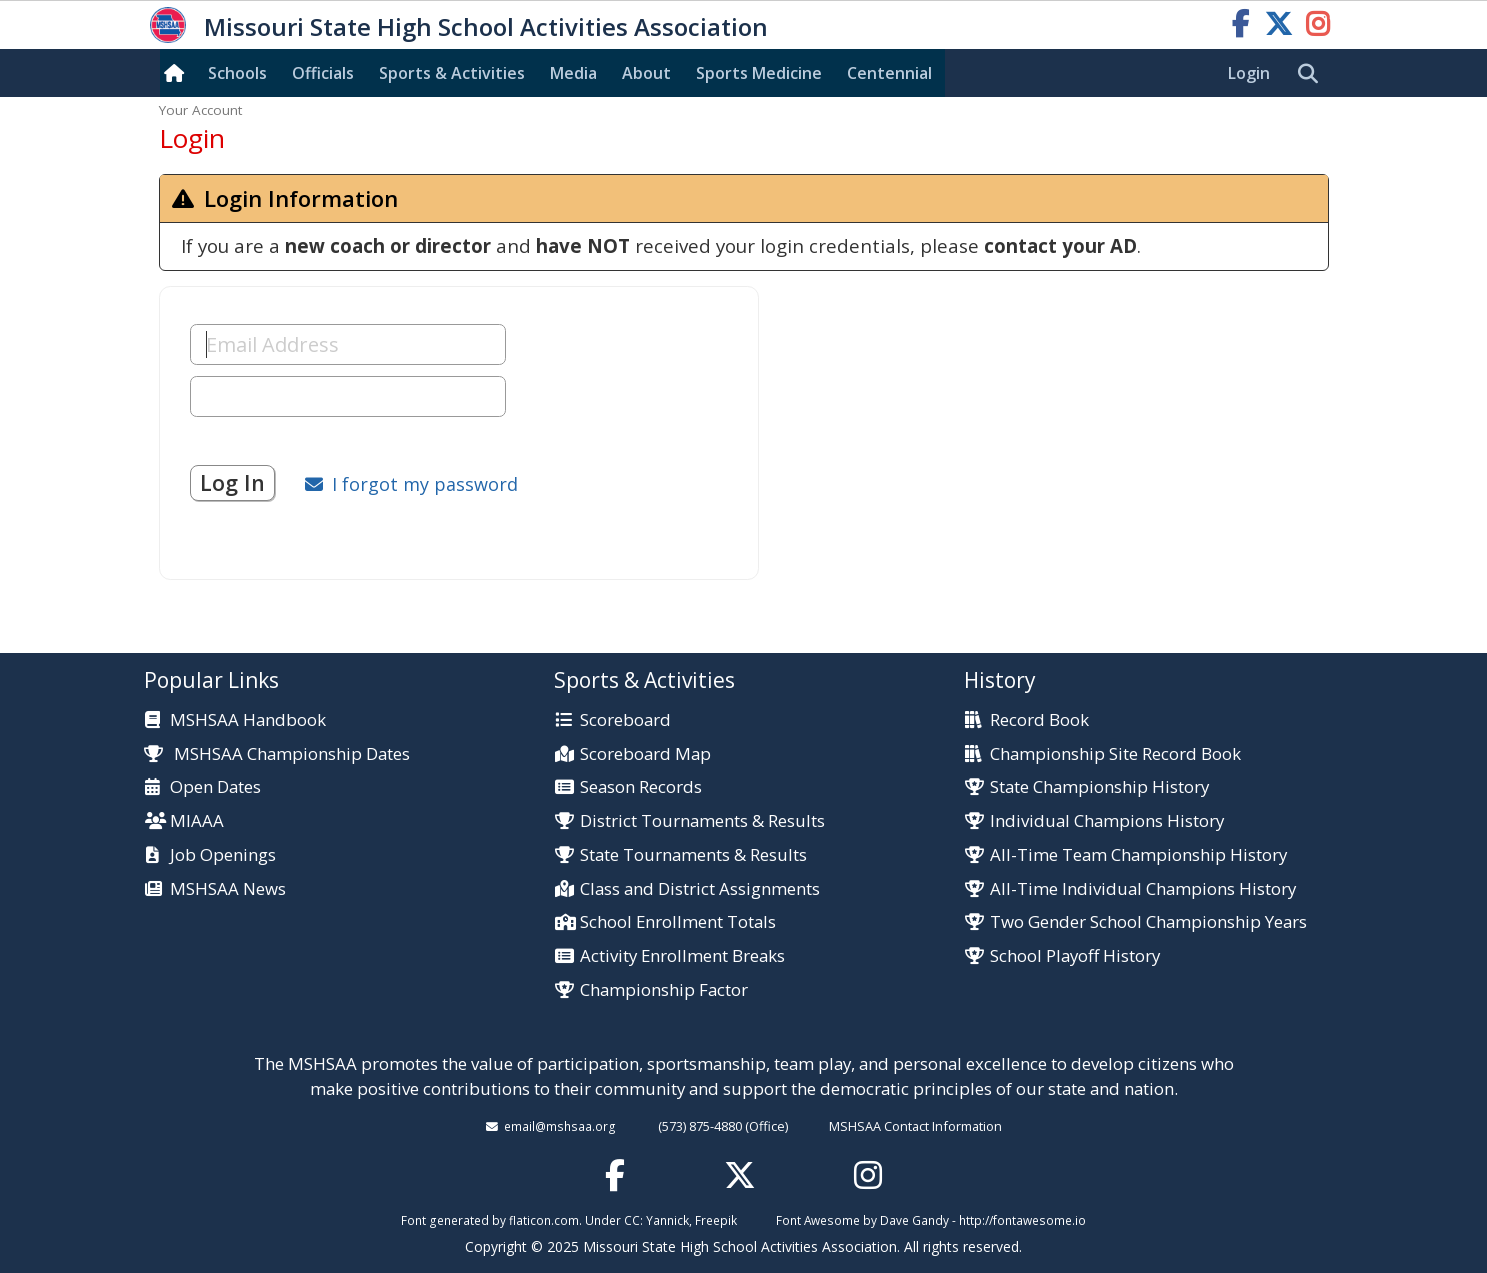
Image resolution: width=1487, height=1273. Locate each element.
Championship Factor (664, 990)
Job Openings (223, 855)
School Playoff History (1075, 956)
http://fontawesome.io (1022, 1220)
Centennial (889, 73)
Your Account (200, 110)
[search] (1313, 74)
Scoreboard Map (645, 754)
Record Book (1039, 720)
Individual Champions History (1107, 821)
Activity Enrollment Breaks (682, 956)
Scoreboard (625, 720)
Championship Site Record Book (1115, 754)
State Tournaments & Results (693, 855)
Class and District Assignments (700, 889)
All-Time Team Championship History (1138, 855)
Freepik (716, 1220)
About (646, 73)
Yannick (667, 1220)
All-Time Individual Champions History (1143, 889)
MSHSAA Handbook (248, 720)
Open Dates (215, 787)
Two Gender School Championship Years (1148, 922)
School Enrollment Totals (678, 922)
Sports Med (759, 73)
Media (573, 73)
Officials (323, 73)
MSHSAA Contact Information (915, 1126)
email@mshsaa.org (560, 1126)
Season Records (641, 787)
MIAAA (197, 821)
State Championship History (1099, 787)
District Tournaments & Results (702, 821)
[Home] (178, 73)
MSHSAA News (228, 889)
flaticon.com (544, 1220)
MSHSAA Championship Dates (277, 753)
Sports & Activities (452, 73)
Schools (237, 73)
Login (1249, 73)
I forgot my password (425, 484)
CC (632, 1220)
